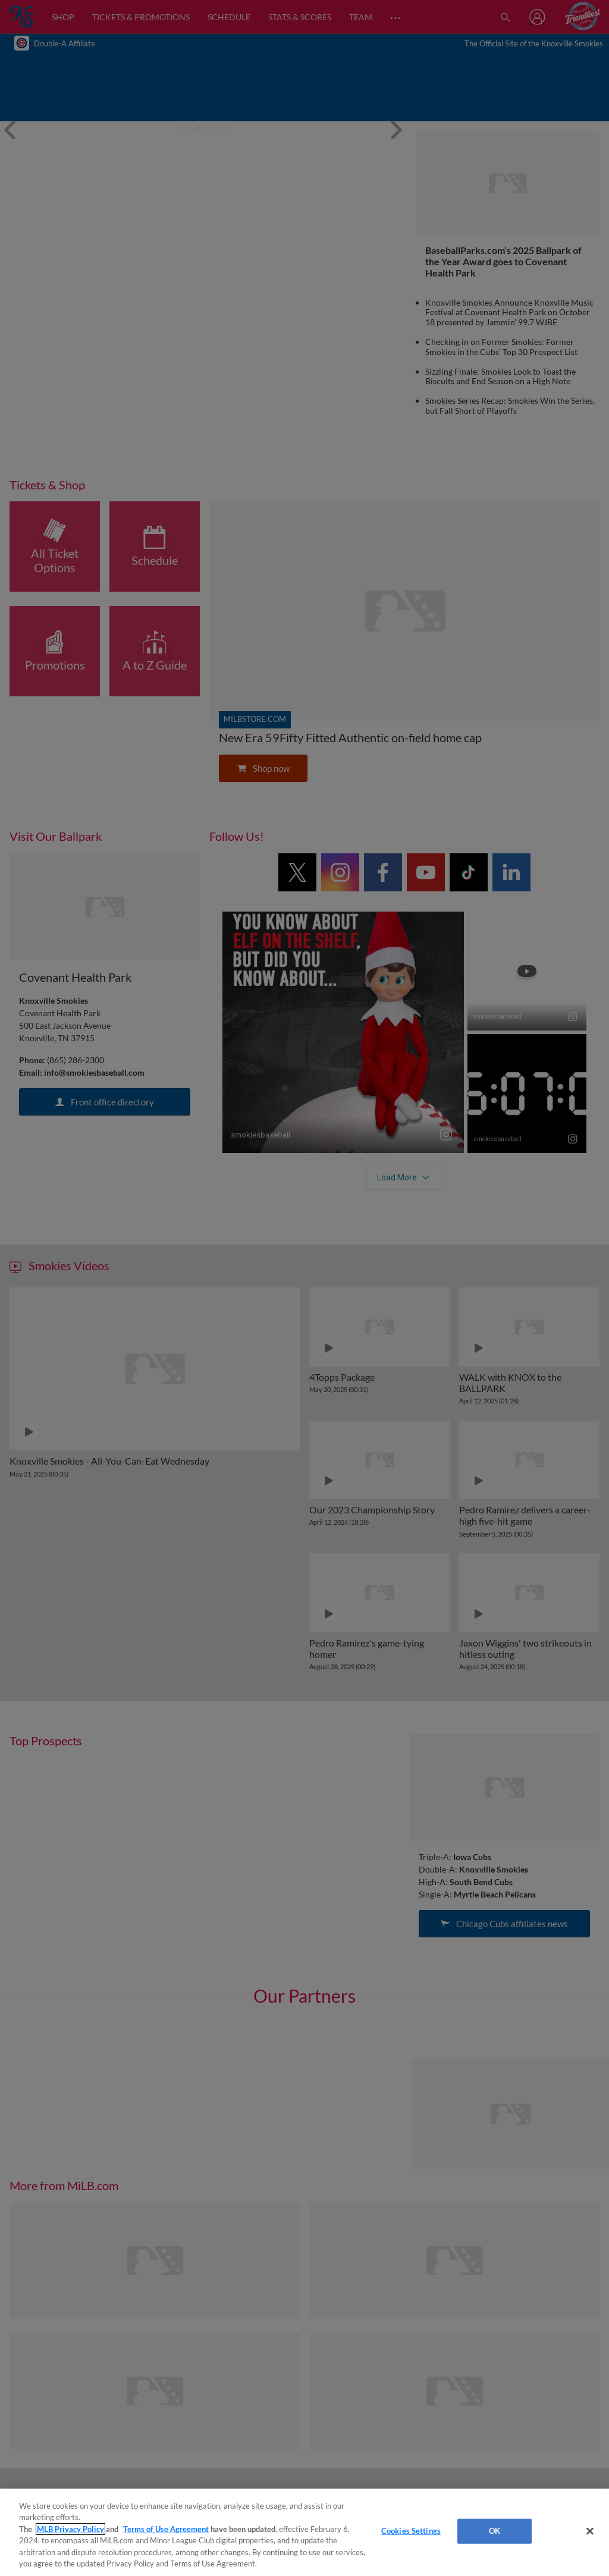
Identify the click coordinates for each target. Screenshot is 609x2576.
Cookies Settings (411, 2531)
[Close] (590, 2531)
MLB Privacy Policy (70, 2529)
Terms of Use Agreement (166, 2529)
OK (494, 2531)
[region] (304, 2532)
